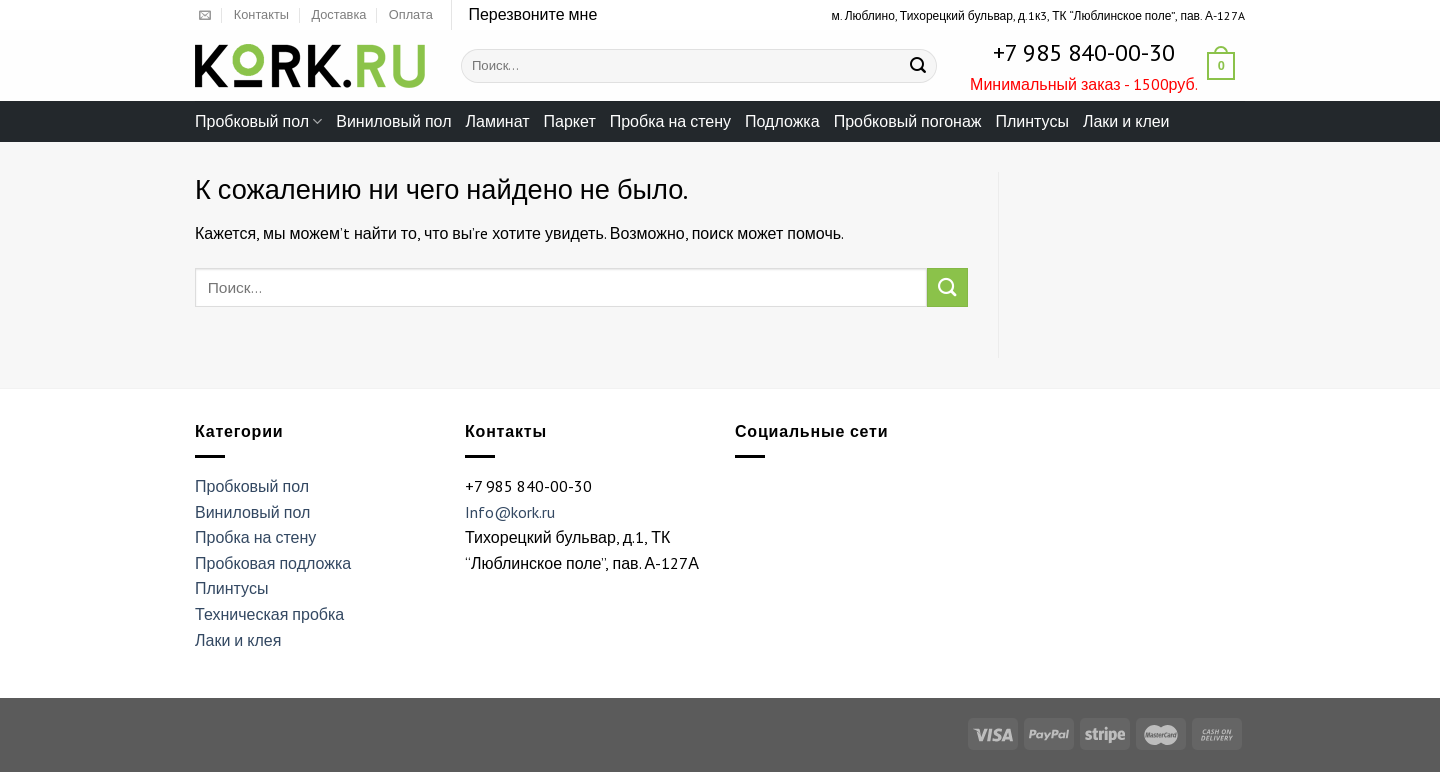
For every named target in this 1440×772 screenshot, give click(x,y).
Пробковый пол (258, 121)
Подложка (782, 121)
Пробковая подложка (273, 563)
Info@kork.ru (510, 512)
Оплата (411, 14)
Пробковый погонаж (908, 121)
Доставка (338, 14)
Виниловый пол (393, 121)
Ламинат (498, 121)
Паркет (570, 121)
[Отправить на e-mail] (205, 16)
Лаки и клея (238, 640)
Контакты (261, 14)
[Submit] (918, 66)
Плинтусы (1031, 121)
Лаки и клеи (1126, 121)
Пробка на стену (670, 121)
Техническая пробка (269, 614)
